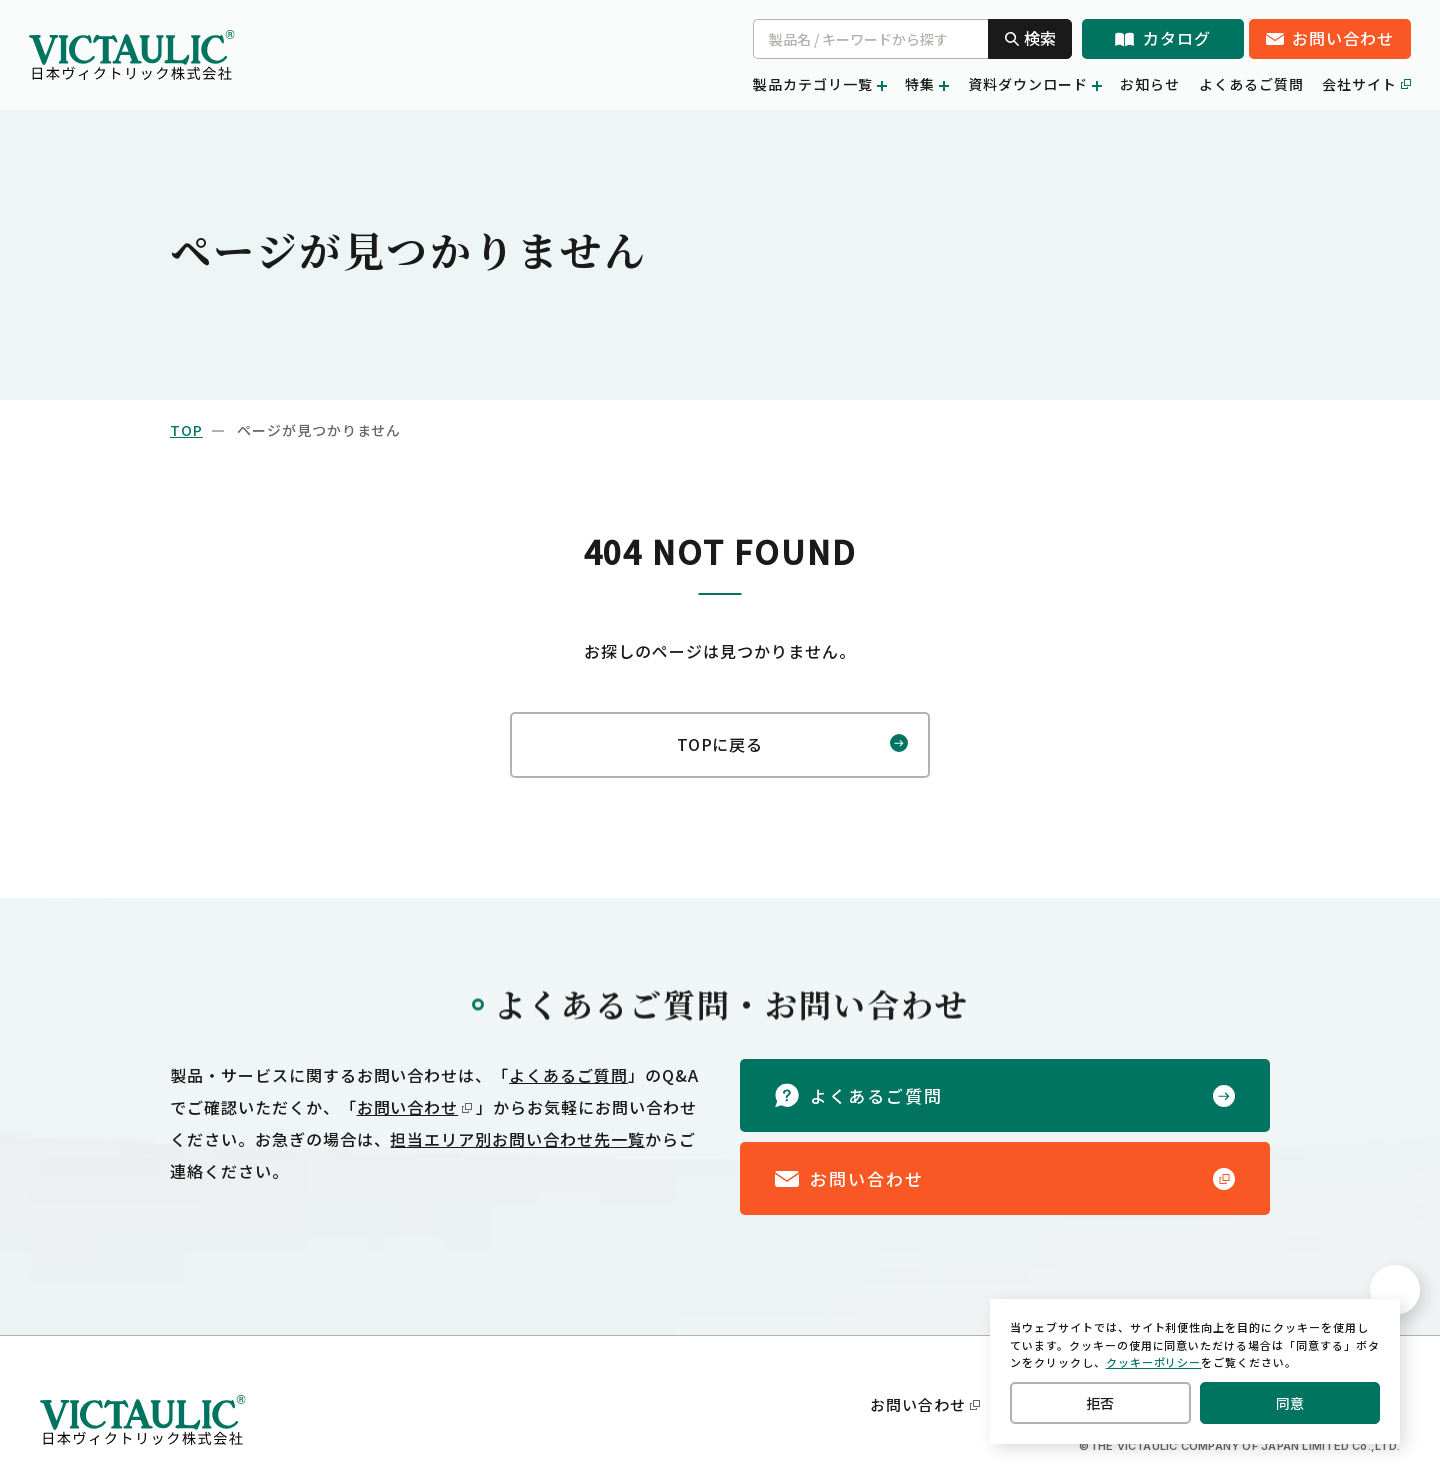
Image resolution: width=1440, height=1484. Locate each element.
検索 (1030, 38)
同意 (1290, 1405)
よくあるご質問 (1251, 84)
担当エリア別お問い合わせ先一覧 (517, 1135)
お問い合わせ (415, 1103)
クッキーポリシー (1154, 1367)
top (186, 430)
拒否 (1100, 1405)
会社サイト (1366, 84)
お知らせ (1150, 84)
